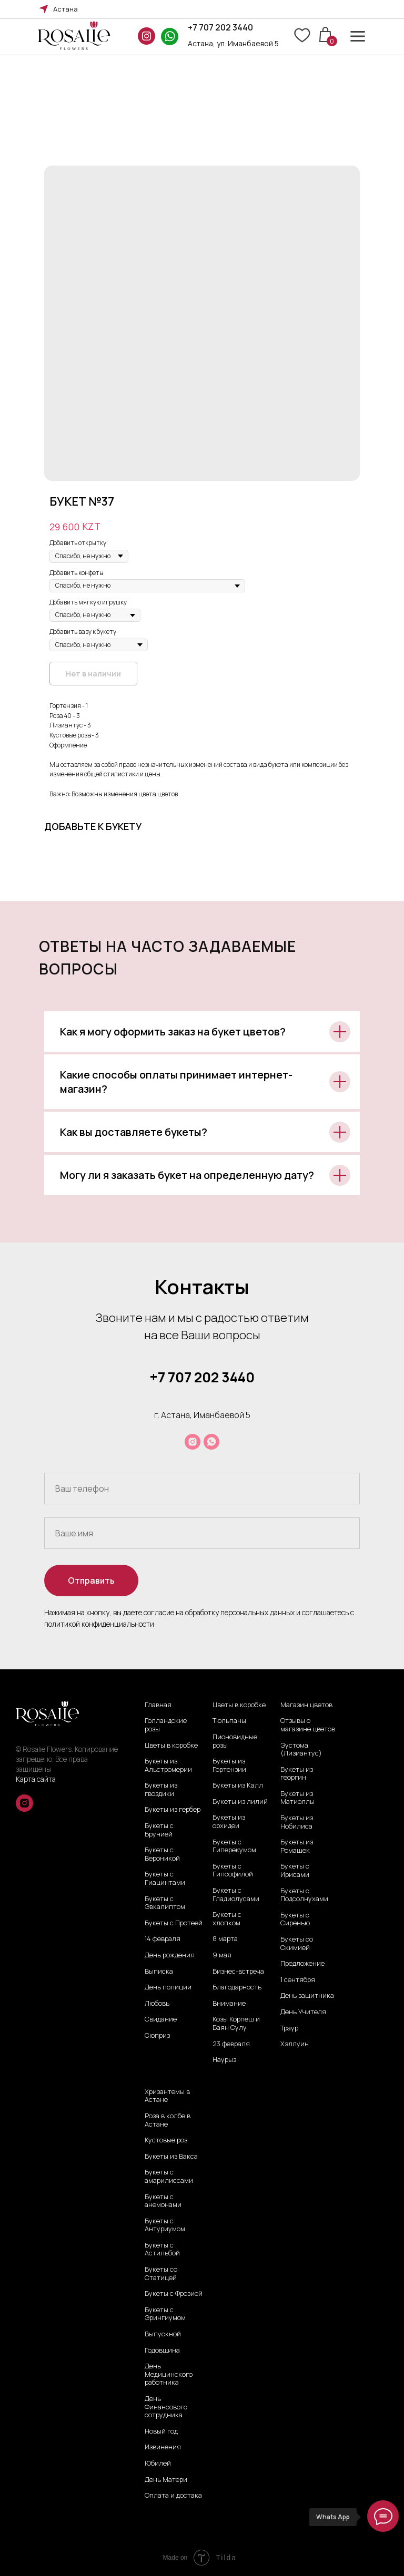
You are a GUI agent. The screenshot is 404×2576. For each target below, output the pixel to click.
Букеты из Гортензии (229, 1765)
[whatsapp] (211, 1442)
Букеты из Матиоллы (297, 1798)
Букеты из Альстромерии (168, 1765)
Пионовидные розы (235, 1741)
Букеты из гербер (172, 1809)
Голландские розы (166, 1725)
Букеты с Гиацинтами (165, 1878)
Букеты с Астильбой (162, 2249)
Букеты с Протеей (174, 1923)
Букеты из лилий (240, 1802)
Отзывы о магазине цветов (307, 1725)
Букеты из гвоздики (161, 1789)
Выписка (159, 1971)
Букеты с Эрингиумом (165, 2314)
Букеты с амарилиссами (169, 2176)
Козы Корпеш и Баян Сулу (236, 2023)
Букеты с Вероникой (162, 1854)
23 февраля (231, 2044)
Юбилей (158, 2463)
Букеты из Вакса (171, 2156)
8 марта (225, 1939)
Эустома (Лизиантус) (301, 1749)
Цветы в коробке (171, 1745)
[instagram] (192, 1442)
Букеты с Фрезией (174, 2294)
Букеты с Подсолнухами (304, 1895)
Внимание (229, 2003)
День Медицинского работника (169, 2374)
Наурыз (224, 2060)
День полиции (168, 1987)
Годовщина (162, 2350)
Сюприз (157, 2035)
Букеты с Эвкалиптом (165, 1903)
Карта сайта (36, 1779)
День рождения (170, 1955)
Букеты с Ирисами (294, 1870)
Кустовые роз (166, 2140)
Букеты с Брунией (159, 1830)
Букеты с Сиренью (295, 1919)
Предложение (302, 1963)
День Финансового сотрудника (166, 2407)
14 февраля (162, 1939)
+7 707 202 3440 (220, 27)
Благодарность (237, 1987)
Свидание (161, 2019)
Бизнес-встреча (238, 1971)
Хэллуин (294, 2044)
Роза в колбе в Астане (167, 2120)
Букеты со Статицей (161, 2273)
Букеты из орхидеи (229, 1821)
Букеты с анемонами (163, 2201)
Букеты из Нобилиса (296, 1822)
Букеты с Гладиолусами (236, 1894)
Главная (158, 1705)
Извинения (163, 2447)
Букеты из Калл (238, 1785)
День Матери (166, 2480)
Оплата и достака (173, 2495)
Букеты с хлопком (227, 1919)
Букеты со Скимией (296, 1943)
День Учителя (303, 2012)
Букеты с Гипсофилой (233, 1870)
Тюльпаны (229, 1721)
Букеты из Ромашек (296, 1846)
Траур (289, 2028)
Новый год (161, 2431)
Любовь (157, 2003)
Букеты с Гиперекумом (234, 1846)
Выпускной (163, 2334)
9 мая (222, 1955)
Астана (65, 9)
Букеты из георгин (296, 1774)
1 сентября (297, 1980)
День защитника (307, 1996)
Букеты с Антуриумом (165, 2225)
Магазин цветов (306, 1705)
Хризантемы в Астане (167, 2096)
